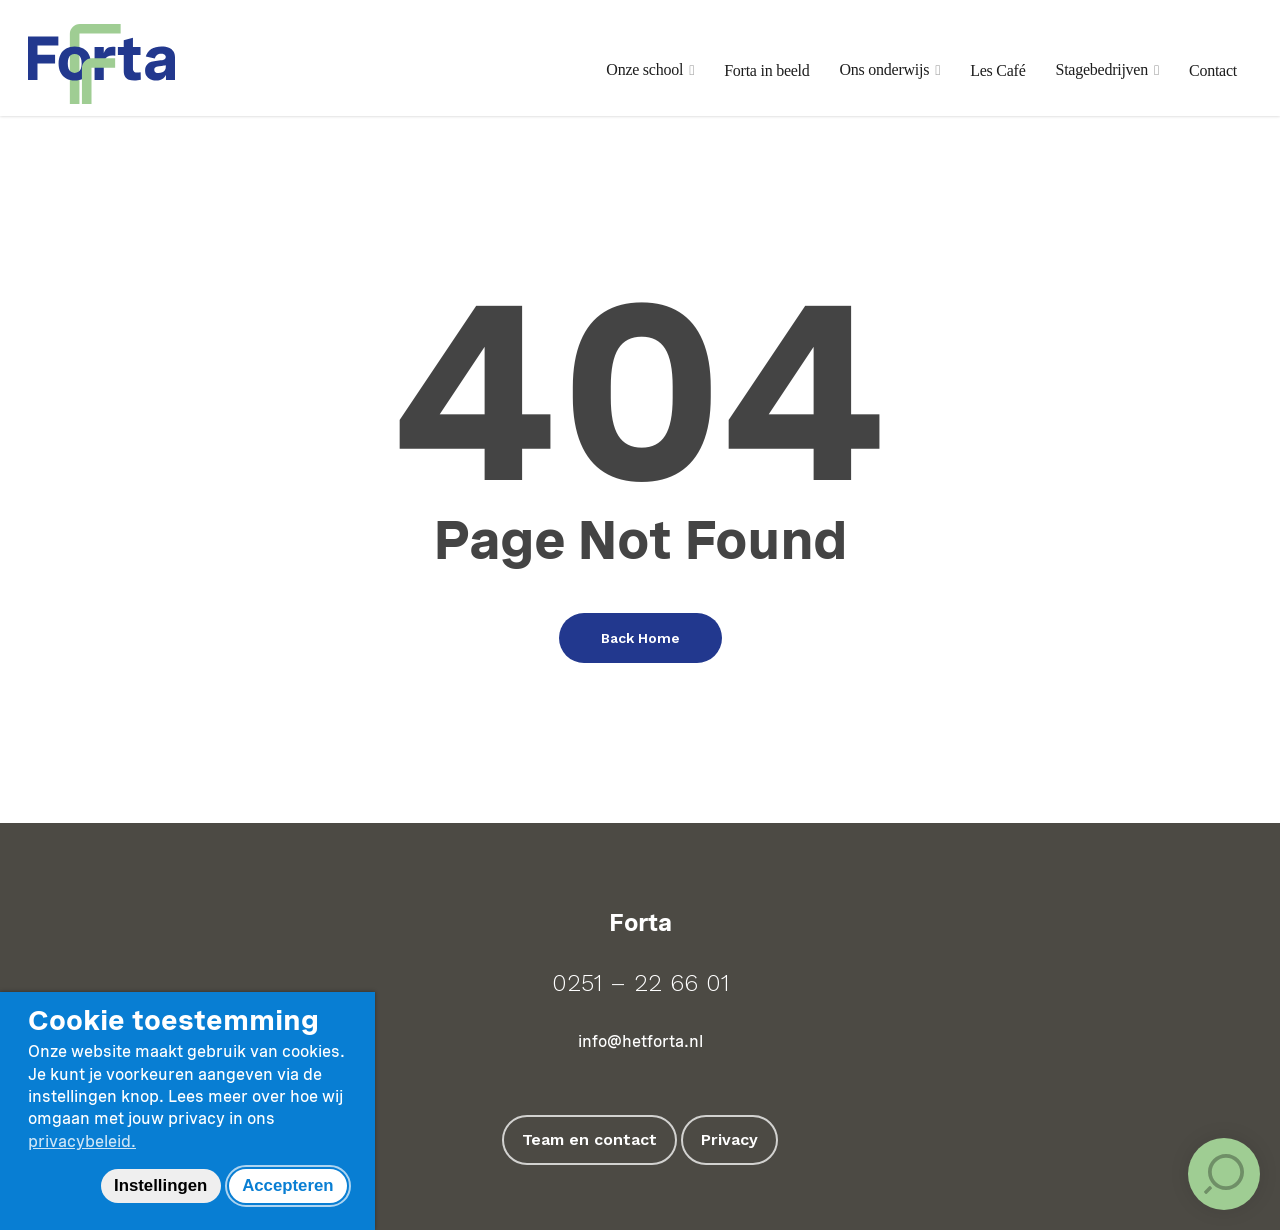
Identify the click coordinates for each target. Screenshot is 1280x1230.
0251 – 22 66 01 (640, 983)
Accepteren (287, 1185)
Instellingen (160, 1185)
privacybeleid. (82, 1141)
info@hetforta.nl (640, 1041)
